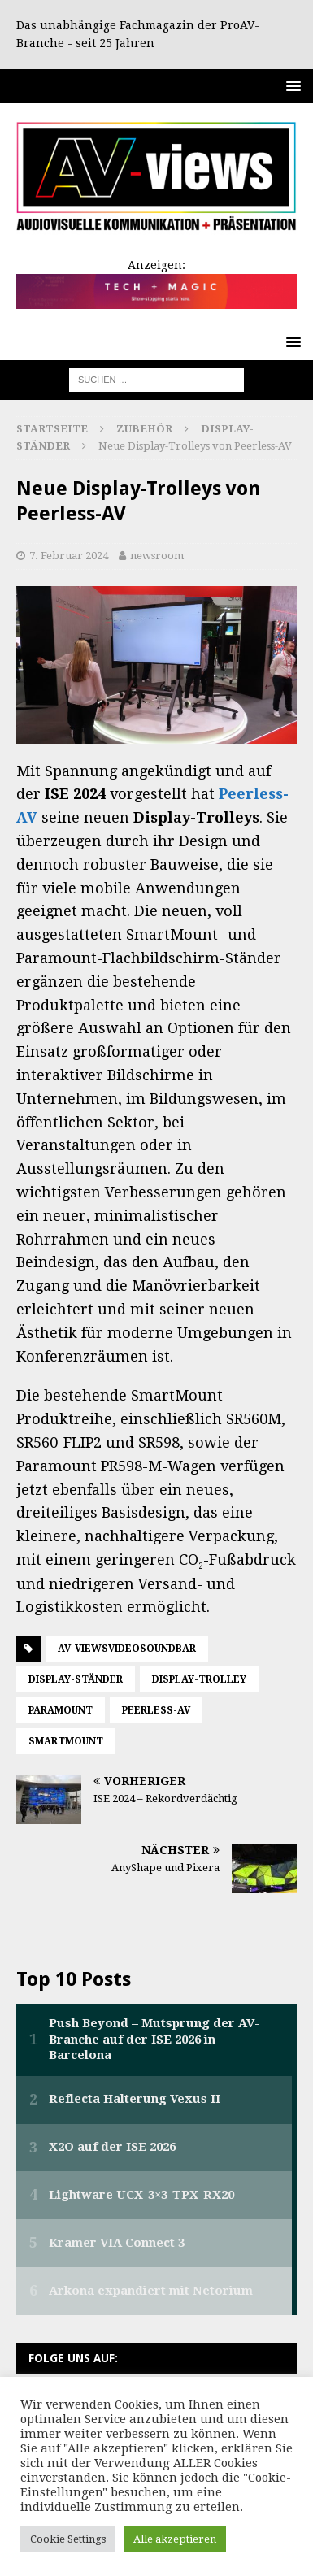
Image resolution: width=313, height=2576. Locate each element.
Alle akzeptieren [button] (174, 2539)
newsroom (157, 556)
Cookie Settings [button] (68, 2539)
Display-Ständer (75, 1679)
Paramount (60, 1710)
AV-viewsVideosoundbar (127, 1648)
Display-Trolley (199, 1679)
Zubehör (144, 429)
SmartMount (65, 1741)
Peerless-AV (156, 1710)
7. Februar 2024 (68, 556)
